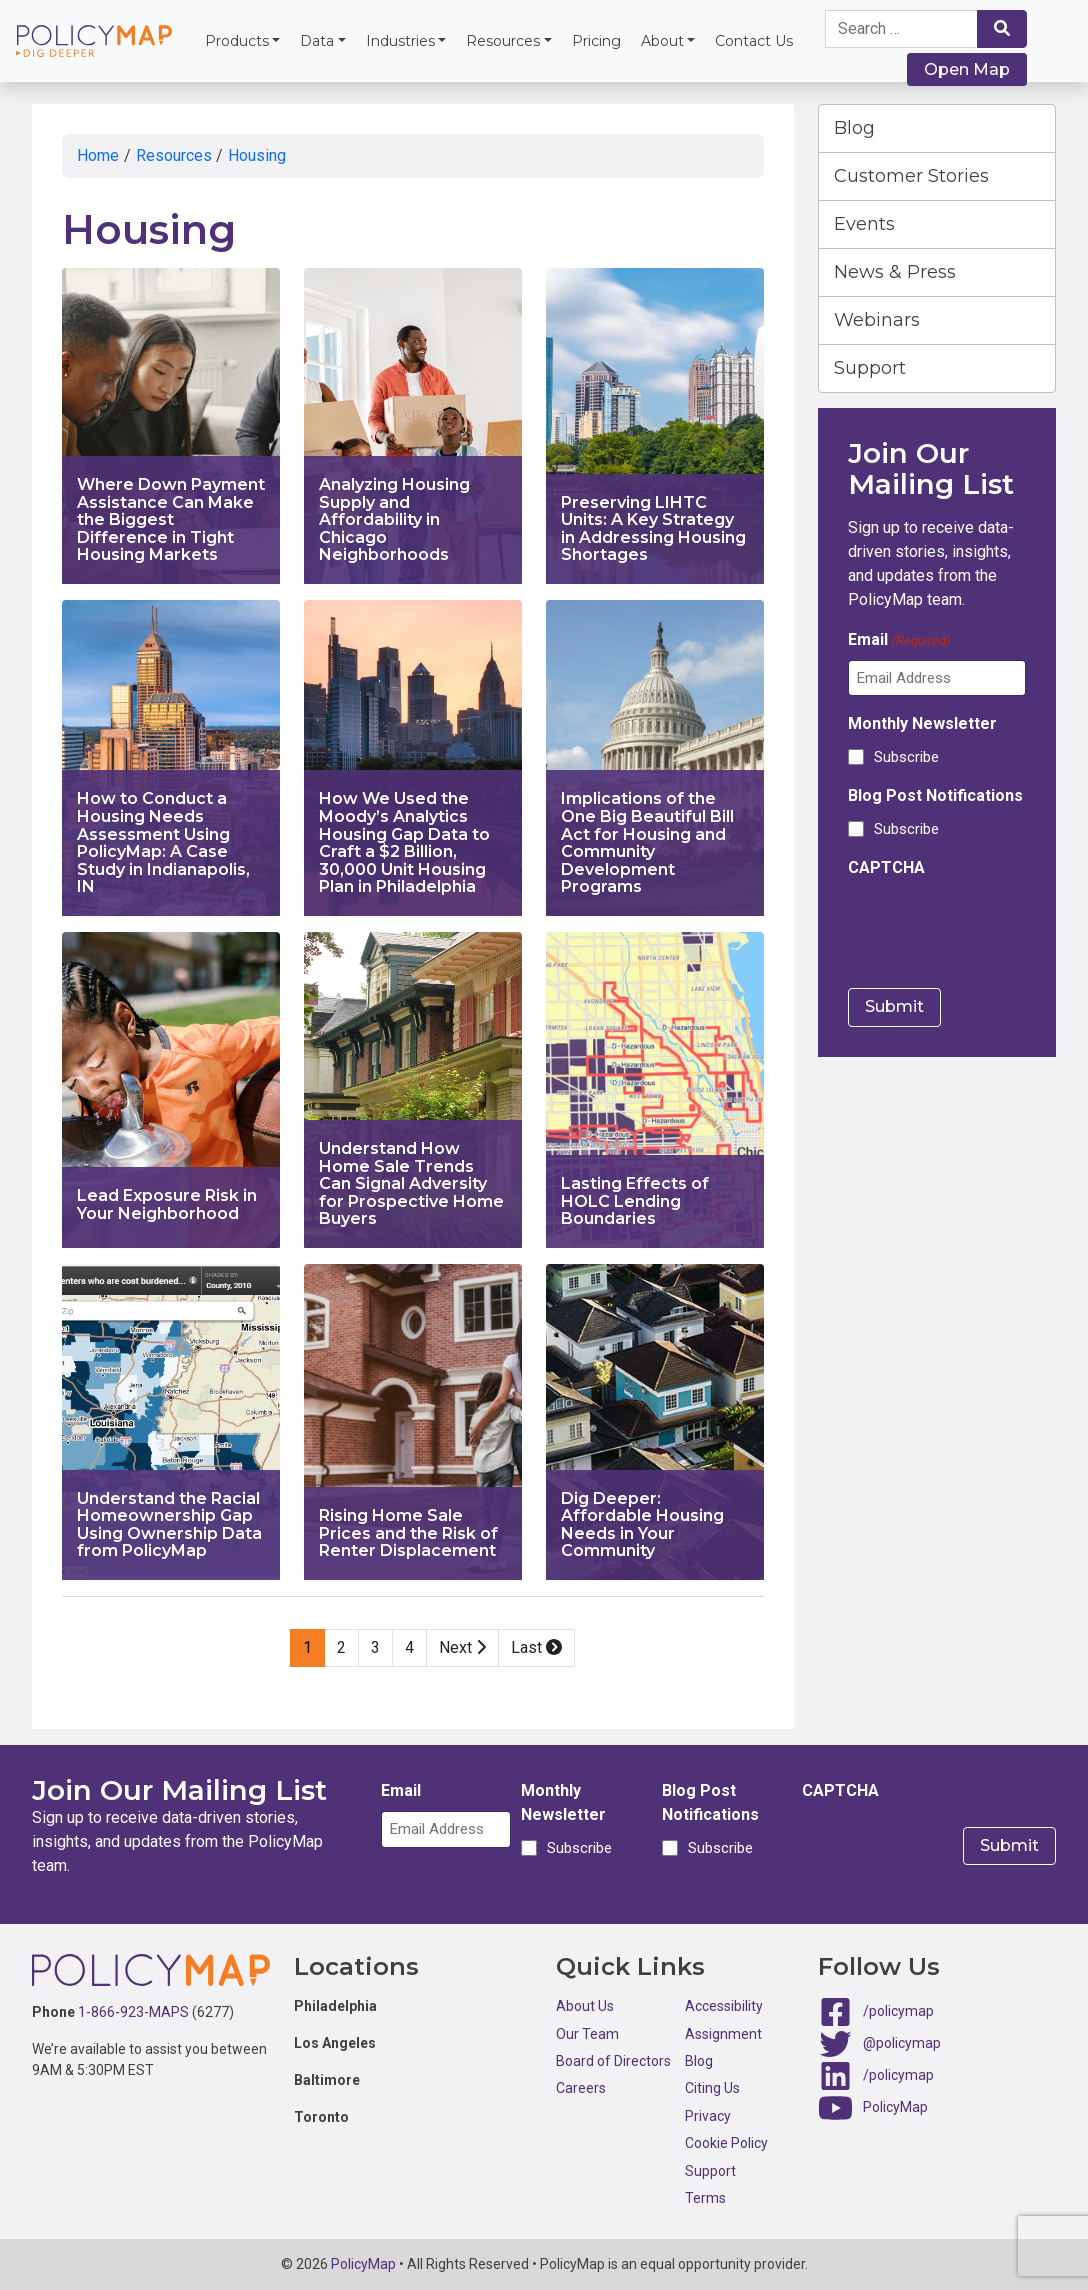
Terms (705, 2198)
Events (864, 224)
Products (237, 41)
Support (870, 368)
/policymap (898, 2011)
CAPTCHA (886, 867)
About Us (585, 2006)
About (662, 41)
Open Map (967, 69)
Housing (257, 155)
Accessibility (724, 2006)
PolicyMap (895, 2107)
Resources (503, 41)
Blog (854, 128)
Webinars (877, 320)
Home (98, 155)
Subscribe (906, 757)
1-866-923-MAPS (133, 2012)
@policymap (902, 2043)
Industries (400, 41)
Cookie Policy (726, 2143)
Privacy (708, 2116)
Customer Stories (911, 176)
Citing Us (712, 2088)
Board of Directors (613, 2061)
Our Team (587, 2034)
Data (317, 41)
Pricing (596, 41)
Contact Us (754, 41)
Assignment (723, 2034)
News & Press (895, 272)
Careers (581, 2088)
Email (899, 640)
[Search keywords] (901, 29)
